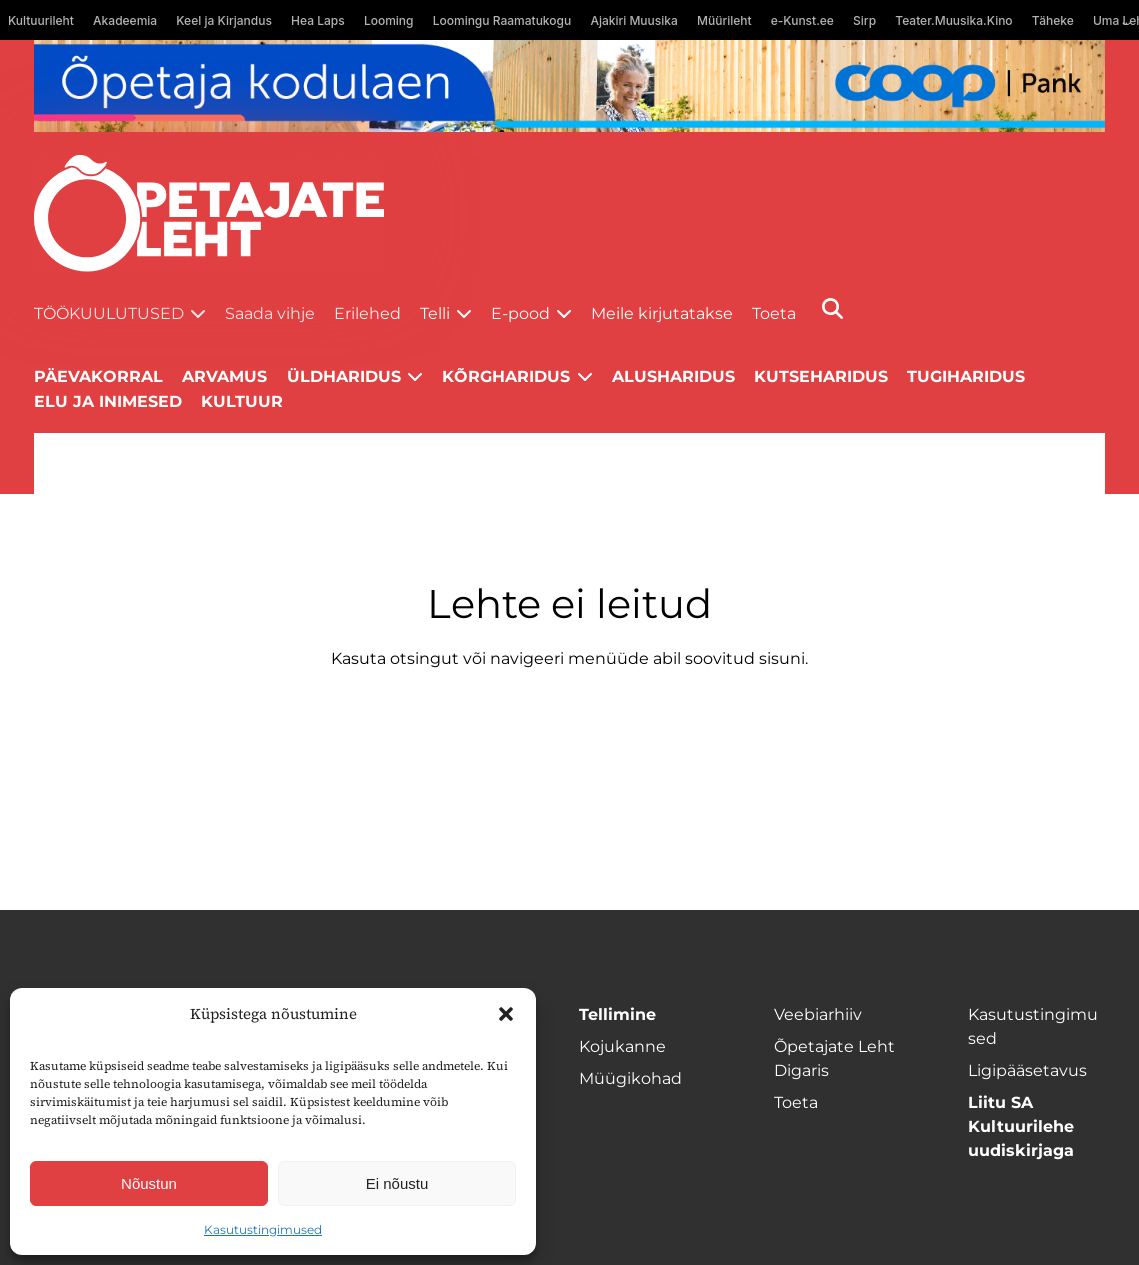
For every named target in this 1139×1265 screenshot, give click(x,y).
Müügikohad (630, 1078)
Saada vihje (270, 313)
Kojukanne (622, 1046)
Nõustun (149, 1183)
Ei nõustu (397, 1183)
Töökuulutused (109, 313)
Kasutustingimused (263, 1229)
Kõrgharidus (506, 376)
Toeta (774, 313)
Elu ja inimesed (108, 401)
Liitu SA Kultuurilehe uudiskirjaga (1021, 1126)
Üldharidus (344, 376)
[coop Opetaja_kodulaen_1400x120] (569, 86)
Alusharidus (673, 376)
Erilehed (367, 313)
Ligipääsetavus (1027, 1070)
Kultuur (242, 401)
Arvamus (224, 376)
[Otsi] (832, 308)
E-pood (520, 313)
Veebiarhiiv (818, 1014)
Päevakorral (98, 376)
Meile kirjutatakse (662, 313)
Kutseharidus (821, 376)
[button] (506, 1014)
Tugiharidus (966, 376)
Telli (435, 313)
